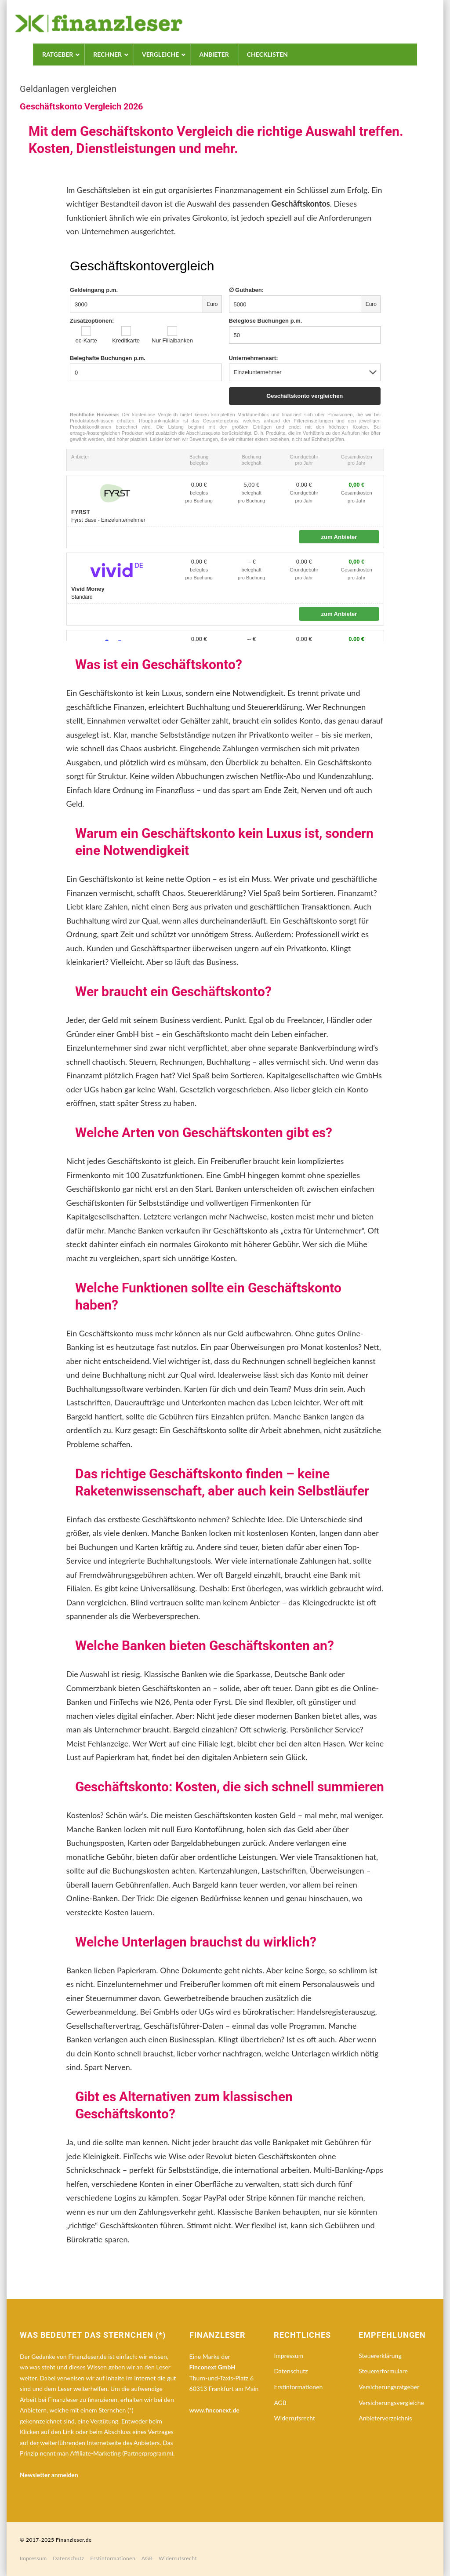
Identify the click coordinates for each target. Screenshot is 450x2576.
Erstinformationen (298, 2386)
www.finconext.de (214, 2410)
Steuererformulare (383, 2371)
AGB (280, 2402)
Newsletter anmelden (49, 2474)
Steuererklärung (380, 2355)
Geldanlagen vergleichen (68, 89)
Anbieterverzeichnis (385, 2418)
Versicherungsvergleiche (391, 2402)
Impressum (288, 2355)
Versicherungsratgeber (389, 2386)
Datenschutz (291, 2371)
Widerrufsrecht (294, 2418)
